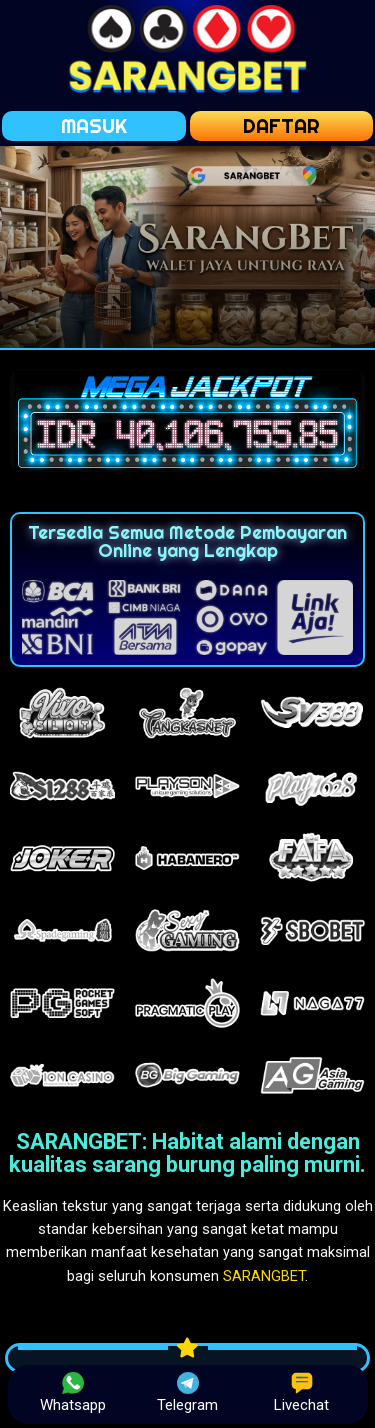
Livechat (301, 1393)
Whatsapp (73, 1393)
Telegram (187, 1393)
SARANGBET (264, 1276)
